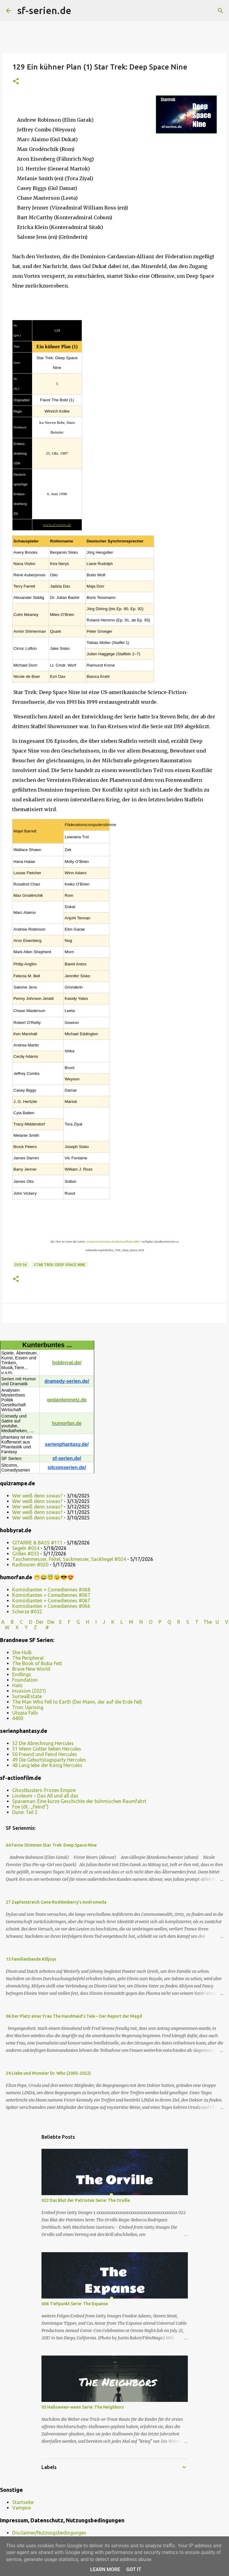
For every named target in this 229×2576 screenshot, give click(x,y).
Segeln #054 (25, 1548)
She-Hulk (22, 1652)
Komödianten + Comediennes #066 (51, 1606)
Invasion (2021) (29, 1691)
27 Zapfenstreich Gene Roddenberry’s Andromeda (56, 1902)
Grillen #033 (25, 1553)
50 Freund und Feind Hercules (44, 1754)
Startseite (23, 2502)
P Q (165, 1622)
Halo (17, 1685)
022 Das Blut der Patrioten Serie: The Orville (85, 2200)
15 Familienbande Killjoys (31, 1959)
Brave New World (31, 1669)
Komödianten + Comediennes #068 (51, 1589)
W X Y (17, 1627)
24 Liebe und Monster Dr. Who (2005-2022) (48, 2073)
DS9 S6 (21, 1265)
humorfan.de (67, 1423)
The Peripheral (28, 1658)
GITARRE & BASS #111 (37, 1542)
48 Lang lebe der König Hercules (47, 1765)
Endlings (21, 1674)
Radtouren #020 (30, 1564)
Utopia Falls (25, 1713)
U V (222, 1622)
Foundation (25, 1680)
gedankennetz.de (67, 1399)
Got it (133, 2569)
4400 (17, 1718)
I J (100, 1622)
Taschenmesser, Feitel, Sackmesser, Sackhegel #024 (69, 1559)
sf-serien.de (44, 10)
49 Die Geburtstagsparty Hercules (49, 1759)
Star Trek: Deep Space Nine (59, 1265)
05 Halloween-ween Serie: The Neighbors (82, 2407)
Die (50, 1622)
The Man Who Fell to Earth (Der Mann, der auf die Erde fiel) (77, 1702)
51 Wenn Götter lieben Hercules (46, 1748)
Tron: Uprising (27, 1707)
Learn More (105, 2569)
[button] (16, 81)
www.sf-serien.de (57, 524)
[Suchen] (80, 10)
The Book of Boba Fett (37, 1663)
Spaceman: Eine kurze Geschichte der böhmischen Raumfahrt (79, 1801)
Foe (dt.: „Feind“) (30, 1806)
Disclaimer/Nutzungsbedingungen (49, 2532)
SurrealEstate (27, 1696)
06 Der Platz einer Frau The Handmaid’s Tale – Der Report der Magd (74, 2016)
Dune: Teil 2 (25, 1812)
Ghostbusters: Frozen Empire (44, 1790)
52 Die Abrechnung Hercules (43, 1743)
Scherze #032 (27, 1611)
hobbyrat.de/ (66, 1362)
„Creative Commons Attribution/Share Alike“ (113, 1241)
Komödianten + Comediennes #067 (51, 1595)
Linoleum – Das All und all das (45, 1795)
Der (40, 1622)
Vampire (21, 2507)
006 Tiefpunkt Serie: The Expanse (74, 2303)
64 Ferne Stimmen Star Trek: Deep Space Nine (51, 1845)
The (207, 1622)
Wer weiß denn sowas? (37, 1495)
